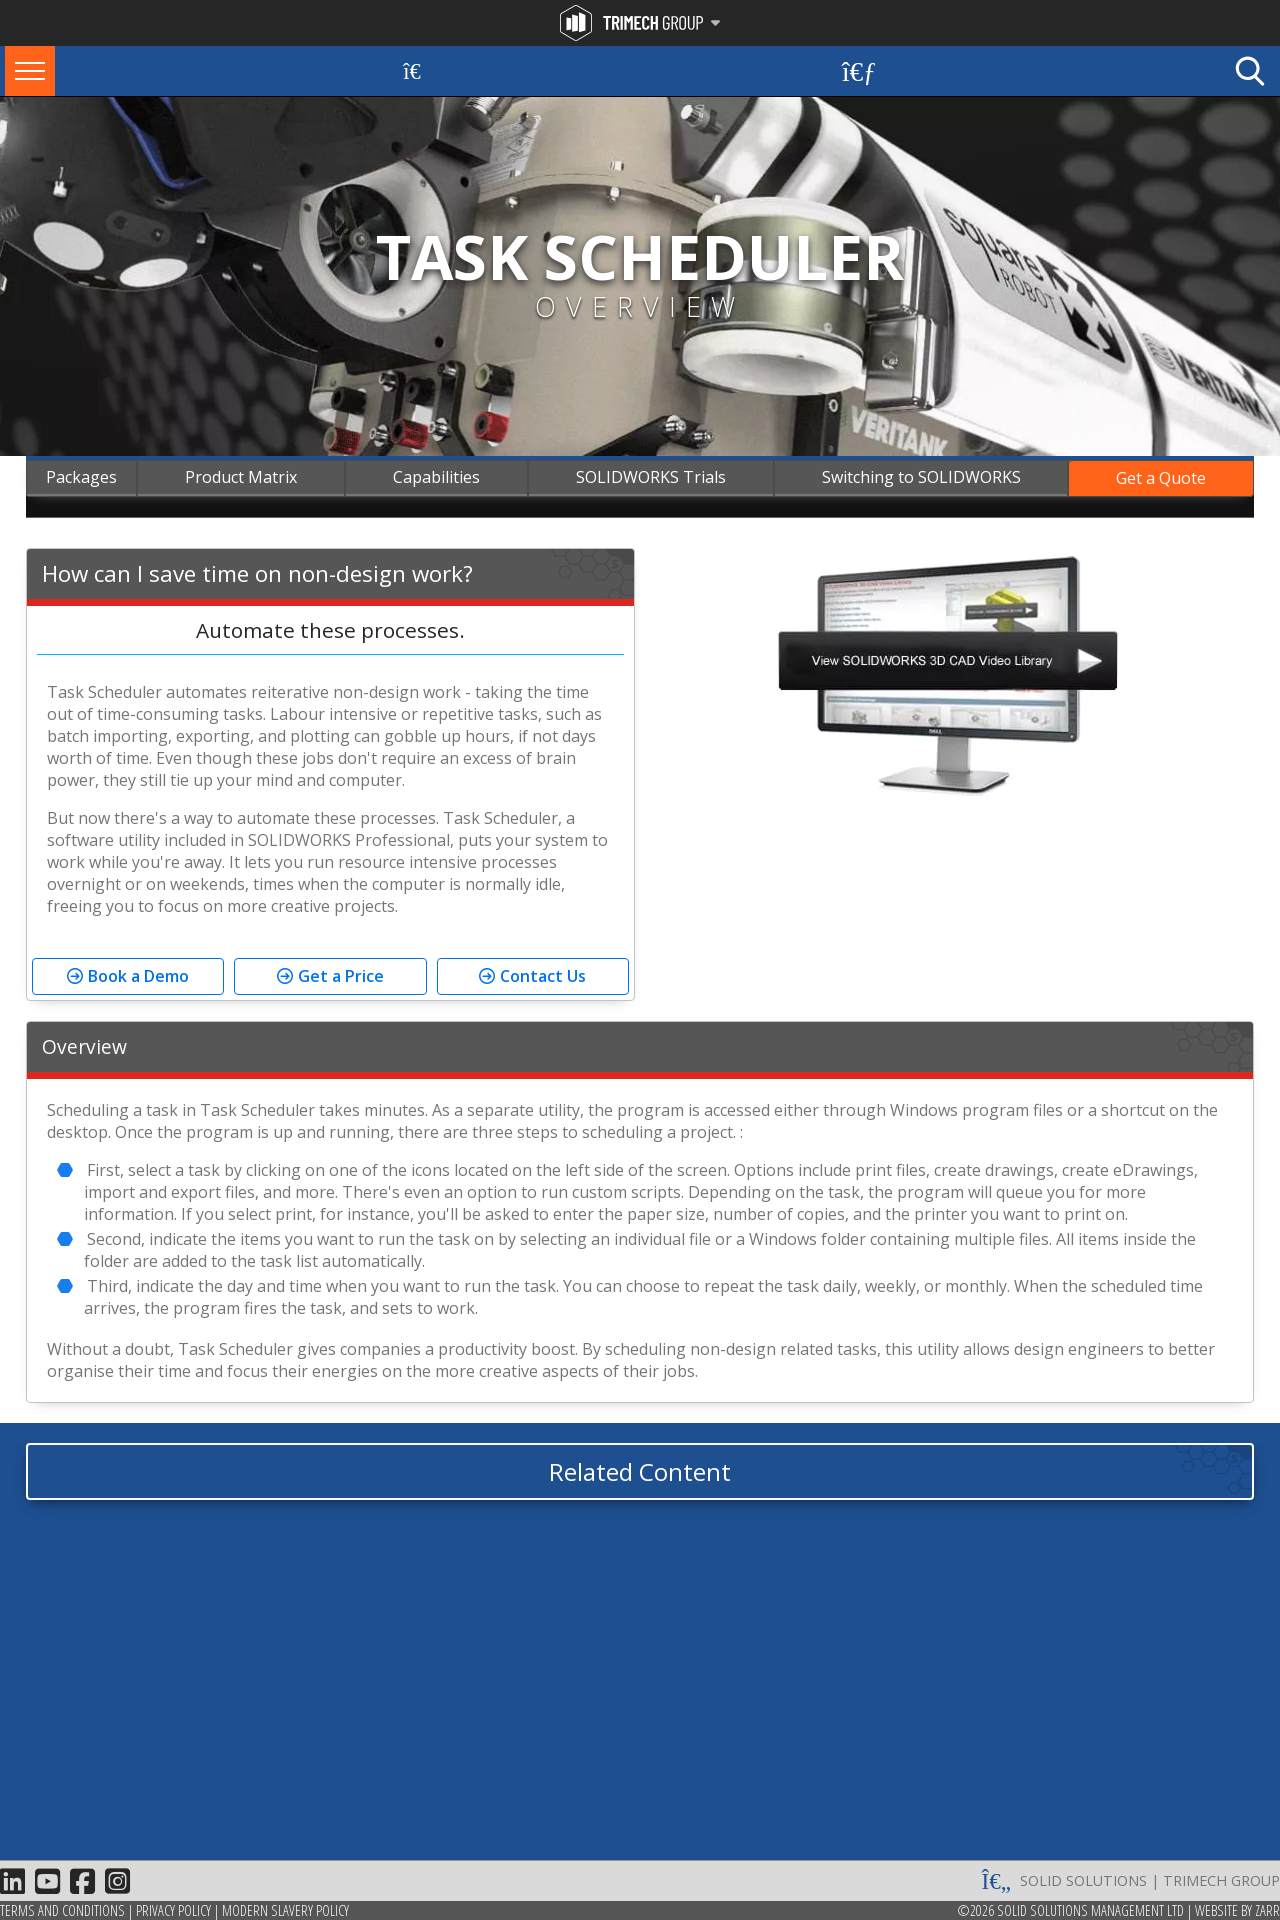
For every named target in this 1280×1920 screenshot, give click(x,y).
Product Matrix (241, 477)
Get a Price (341, 976)
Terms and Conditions (62, 1910)
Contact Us (543, 976)
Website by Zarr (1237, 1910)
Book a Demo (138, 976)
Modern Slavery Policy (285, 1910)
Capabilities (436, 477)
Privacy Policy (173, 1910)
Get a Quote (1161, 478)
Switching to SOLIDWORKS (921, 477)
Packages (81, 477)
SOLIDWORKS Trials (651, 477)
